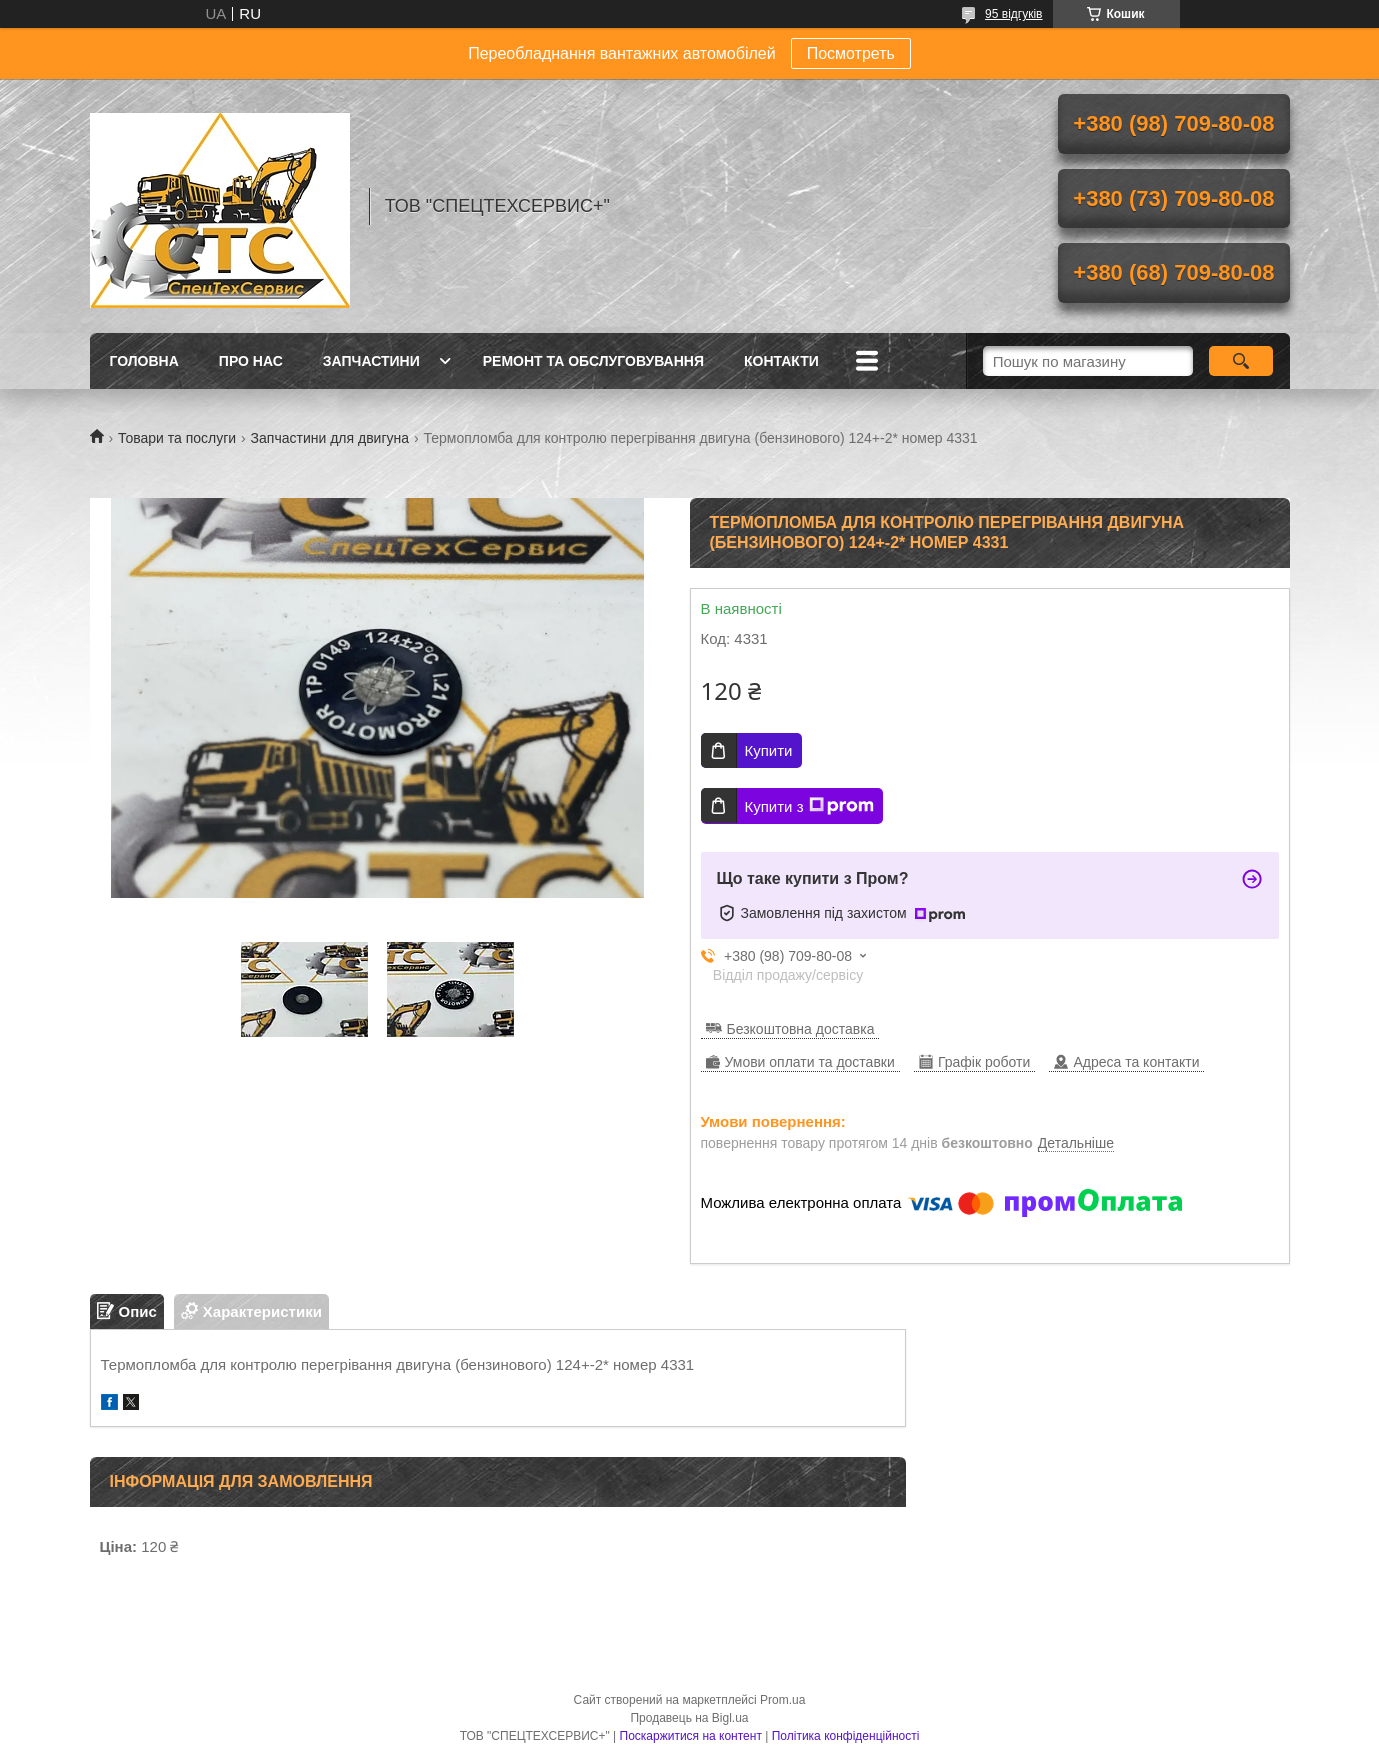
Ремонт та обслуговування (593, 361)
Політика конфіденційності (846, 1736)
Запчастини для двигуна (330, 438)
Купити (769, 750)
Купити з (809, 806)
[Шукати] (1241, 361)
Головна (144, 361)
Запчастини (371, 361)
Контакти (781, 361)
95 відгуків (1013, 14)
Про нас (251, 361)
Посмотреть (851, 53)
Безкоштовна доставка (801, 1029)
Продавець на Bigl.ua (689, 1718)
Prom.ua (782, 1700)
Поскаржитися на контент (691, 1736)
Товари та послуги (177, 438)
